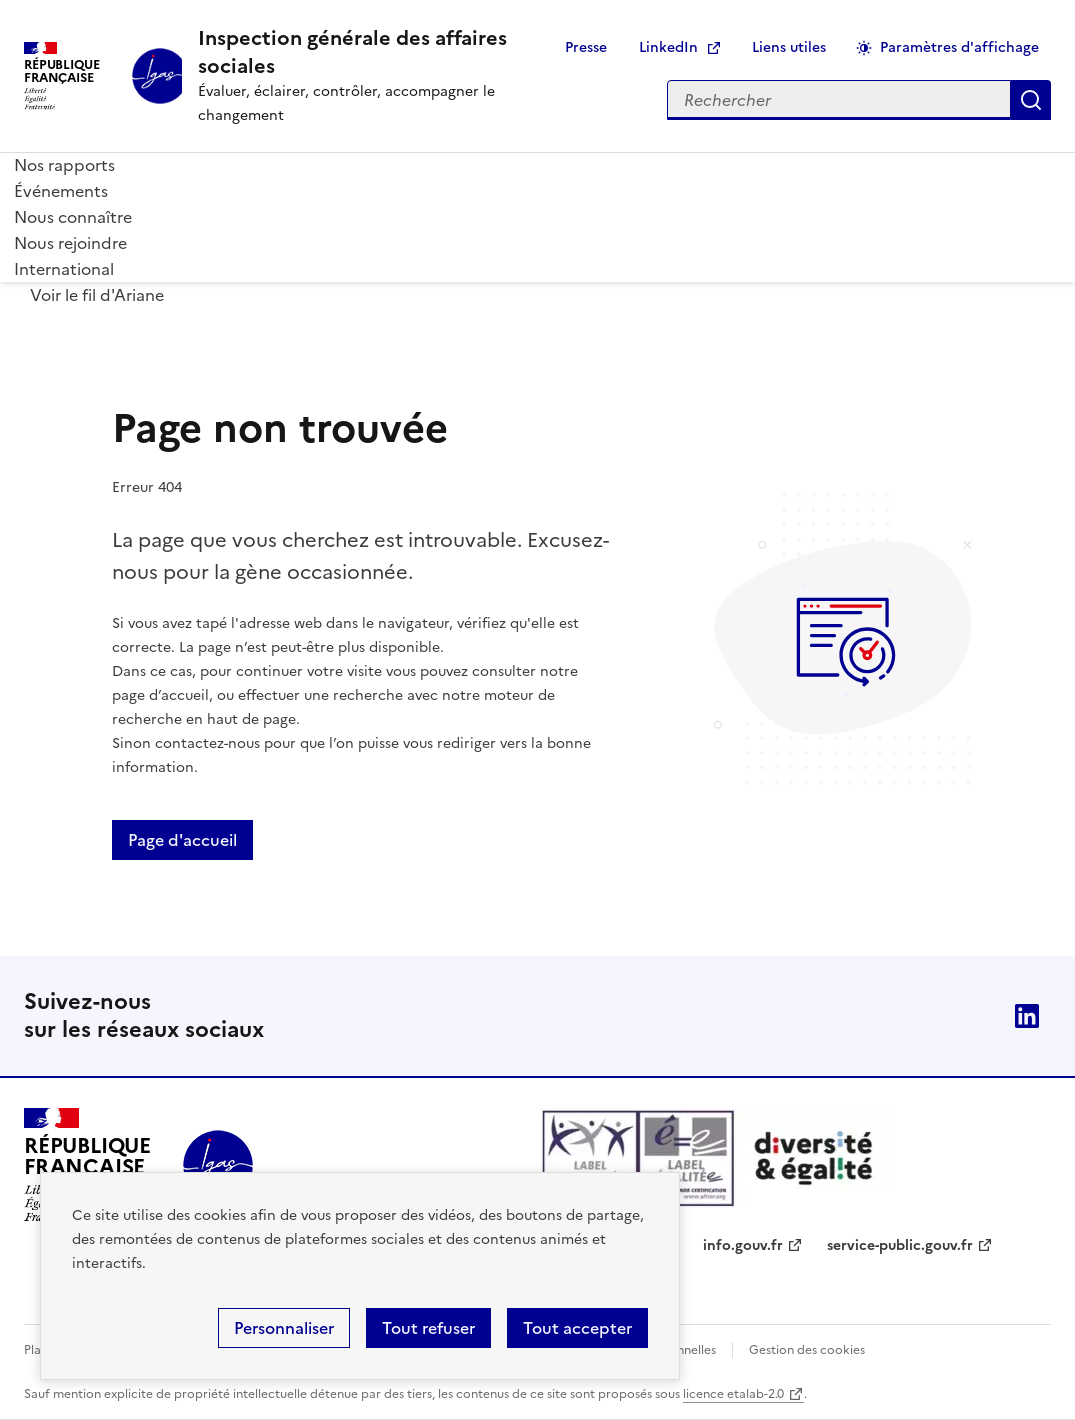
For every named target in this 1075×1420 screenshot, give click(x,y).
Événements (61, 191)
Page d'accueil (182, 840)
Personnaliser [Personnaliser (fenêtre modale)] (284, 1328)
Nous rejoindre (70, 243)
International (64, 269)
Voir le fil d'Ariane (97, 295)
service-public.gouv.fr (900, 1245)
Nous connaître (73, 217)
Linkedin (1027, 1016)
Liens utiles (789, 47)
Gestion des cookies (807, 1350)
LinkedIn (668, 47)
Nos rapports (64, 165)
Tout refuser (428, 1328)
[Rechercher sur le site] (839, 100)
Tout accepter (577, 1328)
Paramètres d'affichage (959, 47)
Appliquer (1031, 100)
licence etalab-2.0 (733, 1394)
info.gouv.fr (743, 1245)
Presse (586, 47)
